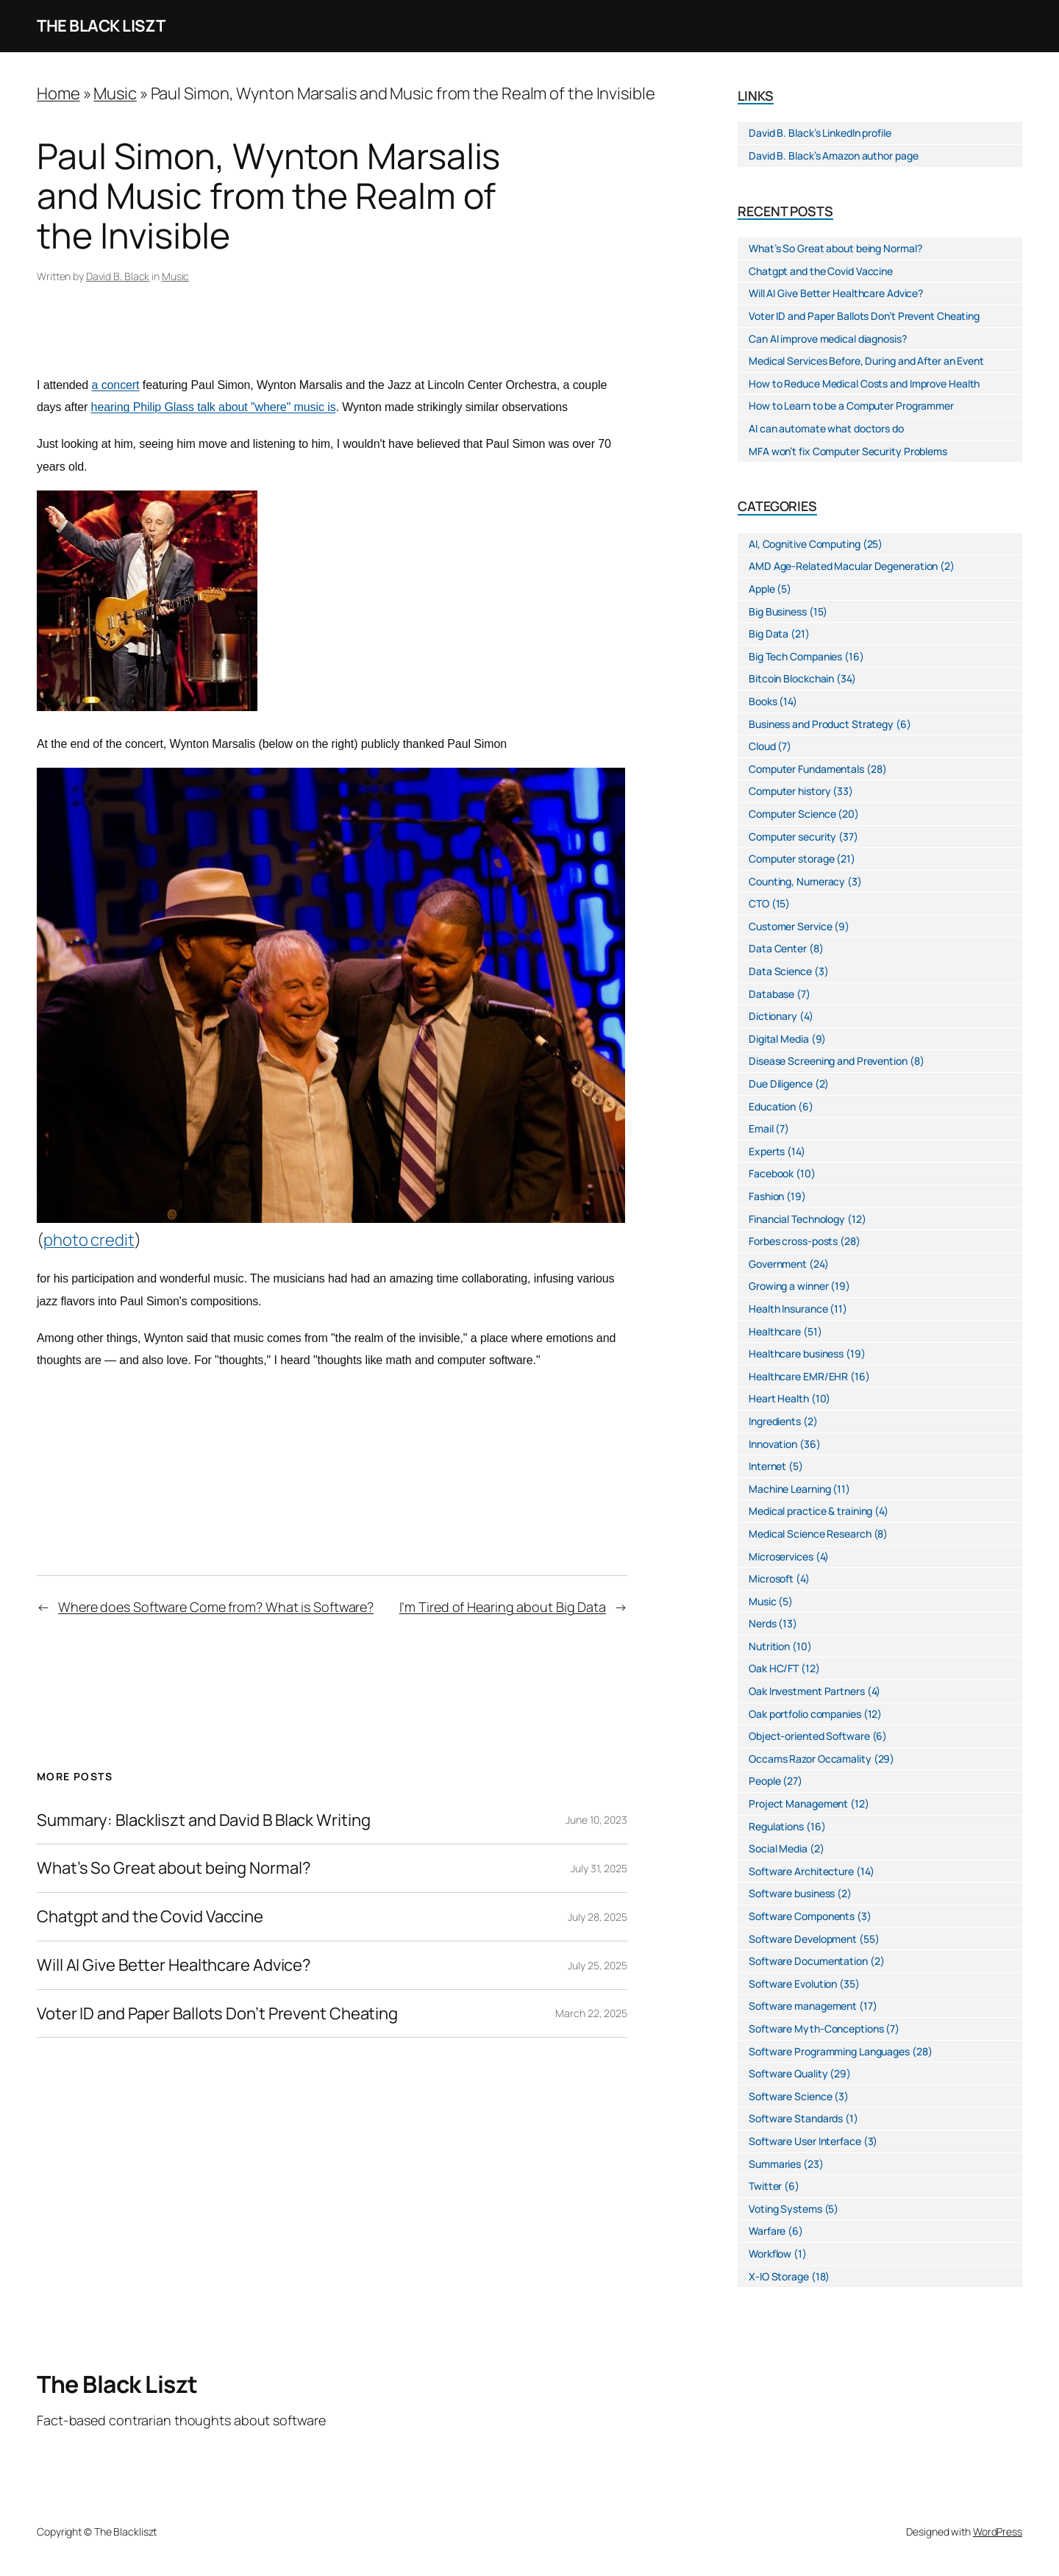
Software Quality (788, 2073)
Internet (767, 1466)
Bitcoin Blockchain (791, 678)
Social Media (778, 1848)
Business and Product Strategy (821, 724)
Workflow (770, 2254)
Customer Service (790, 926)
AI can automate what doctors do (826, 428)
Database (771, 994)
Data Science (780, 971)
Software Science (790, 2096)
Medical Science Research (810, 1534)
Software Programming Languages (829, 2051)
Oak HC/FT (774, 1668)
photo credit (89, 1240)
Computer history (789, 791)
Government (778, 1264)
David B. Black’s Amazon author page (834, 156)
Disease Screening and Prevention (828, 1061)
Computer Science (792, 814)
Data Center (778, 948)
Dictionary (773, 1016)
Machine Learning (789, 1489)
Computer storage (791, 859)
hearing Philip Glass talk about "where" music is (213, 407)
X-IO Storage (779, 2276)
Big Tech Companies (795, 656)
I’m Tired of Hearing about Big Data (503, 1607)
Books (763, 701)
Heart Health (779, 1398)
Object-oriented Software (809, 1736)
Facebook (771, 1173)
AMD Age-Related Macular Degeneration (843, 566)
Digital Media (779, 1039)
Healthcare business (796, 1353)
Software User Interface (805, 2141)
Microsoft (771, 1578)
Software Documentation (808, 1961)
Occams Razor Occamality (810, 1759)
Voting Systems (785, 2209)
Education (772, 1106)
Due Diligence (781, 1084)
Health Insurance (788, 1309)
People (764, 1781)
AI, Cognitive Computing (804, 544)
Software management (803, 2006)
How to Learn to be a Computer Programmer (851, 406)
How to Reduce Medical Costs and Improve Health (864, 383)
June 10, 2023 (596, 1820)
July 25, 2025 (597, 1965)
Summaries (775, 2164)
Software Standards (796, 2118)
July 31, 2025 (599, 1868)
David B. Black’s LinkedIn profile (820, 133)
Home (58, 93)
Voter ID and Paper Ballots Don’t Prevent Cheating (217, 2014)
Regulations (776, 1826)
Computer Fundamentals (806, 769)
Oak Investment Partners (807, 1691)
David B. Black (118, 276)
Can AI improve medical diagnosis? (828, 339)
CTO (759, 903)
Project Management (798, 1803)
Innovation (773, 1444)
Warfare (767, 2231)
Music (115, 93)
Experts (767, 1151)
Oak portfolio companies (805, 1714)
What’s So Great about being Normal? (174, 1868)
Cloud (762, 746)
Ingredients (775, 1421)
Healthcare (775, 1331)
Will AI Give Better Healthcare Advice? (174, 1965)
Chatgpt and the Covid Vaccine (150, 1917)
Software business (792, 1893)
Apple (762, 589)
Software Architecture (801, 1871)
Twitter (765, 2186)
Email (761, 1128)
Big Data (768, 634)
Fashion (766, 1196)
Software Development (803, 1939)
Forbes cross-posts (793, 1241)
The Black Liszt (101, 26)
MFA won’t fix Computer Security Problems (848, 451)
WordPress (997, 2531)
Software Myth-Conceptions (816, 2029)
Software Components (802, 1916)
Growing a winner (788, 1286)
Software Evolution (793, 1984)
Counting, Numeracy (797, 881)
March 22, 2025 (591, 2013)
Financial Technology (797, 1219)
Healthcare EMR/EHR (798, 1376)
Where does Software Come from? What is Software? (216, 1607)
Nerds (763, 1623)
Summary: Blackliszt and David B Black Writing (204, 1820)
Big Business (778, 611)
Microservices (781, 1556)
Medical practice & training (810, 1511)
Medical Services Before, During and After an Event (866, 361)
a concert (116, 385)
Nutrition (769, 1646)
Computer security (792, 836)
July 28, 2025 (597, 1917)
